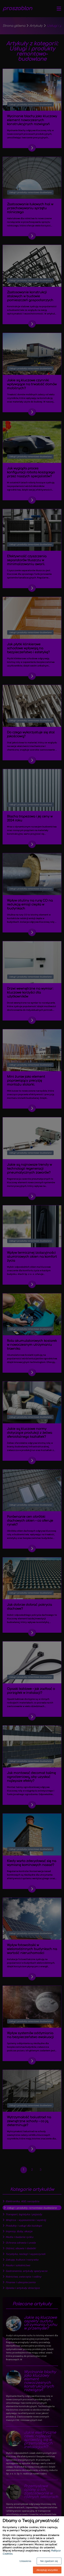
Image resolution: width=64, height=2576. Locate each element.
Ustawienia (25, 2561)
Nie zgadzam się (49, 2561)
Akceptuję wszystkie (47, 2570)
